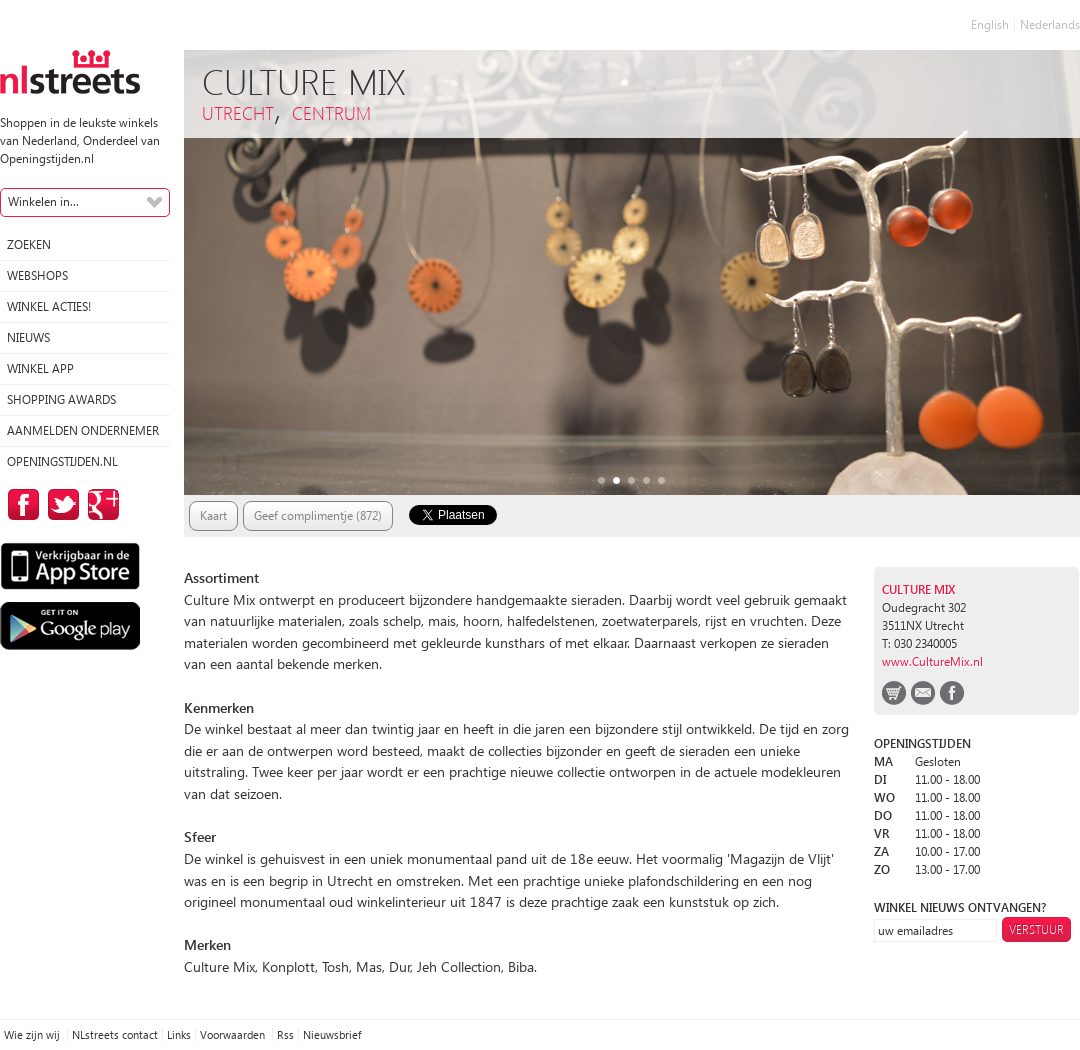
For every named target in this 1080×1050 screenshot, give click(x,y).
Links (179, 1034)
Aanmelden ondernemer (83, 430)
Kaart (213, 515)
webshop (894, 693)
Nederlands (1050, 24)
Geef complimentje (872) (318, 515)
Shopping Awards (61, 399)
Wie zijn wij (33, 1034)
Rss (285, 1034)
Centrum (331, 112)
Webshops (37, 275)
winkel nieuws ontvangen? (960, 907)
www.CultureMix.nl (932, 661)
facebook (952, 693)
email (923, 693)
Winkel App (40, 368)
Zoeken (29, 244)
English (990, 24)
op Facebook (20, 504)
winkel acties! (49, 306)
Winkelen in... (43, 201)
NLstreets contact (115, 1034)
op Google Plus (100, 504)
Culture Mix (918, 589)
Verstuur (1036, 929)
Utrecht (238, 112)
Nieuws (28, 337)
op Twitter (60, 504)
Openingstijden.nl (62, 461)
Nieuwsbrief (332, 1034)
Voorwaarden (234, 1034)
